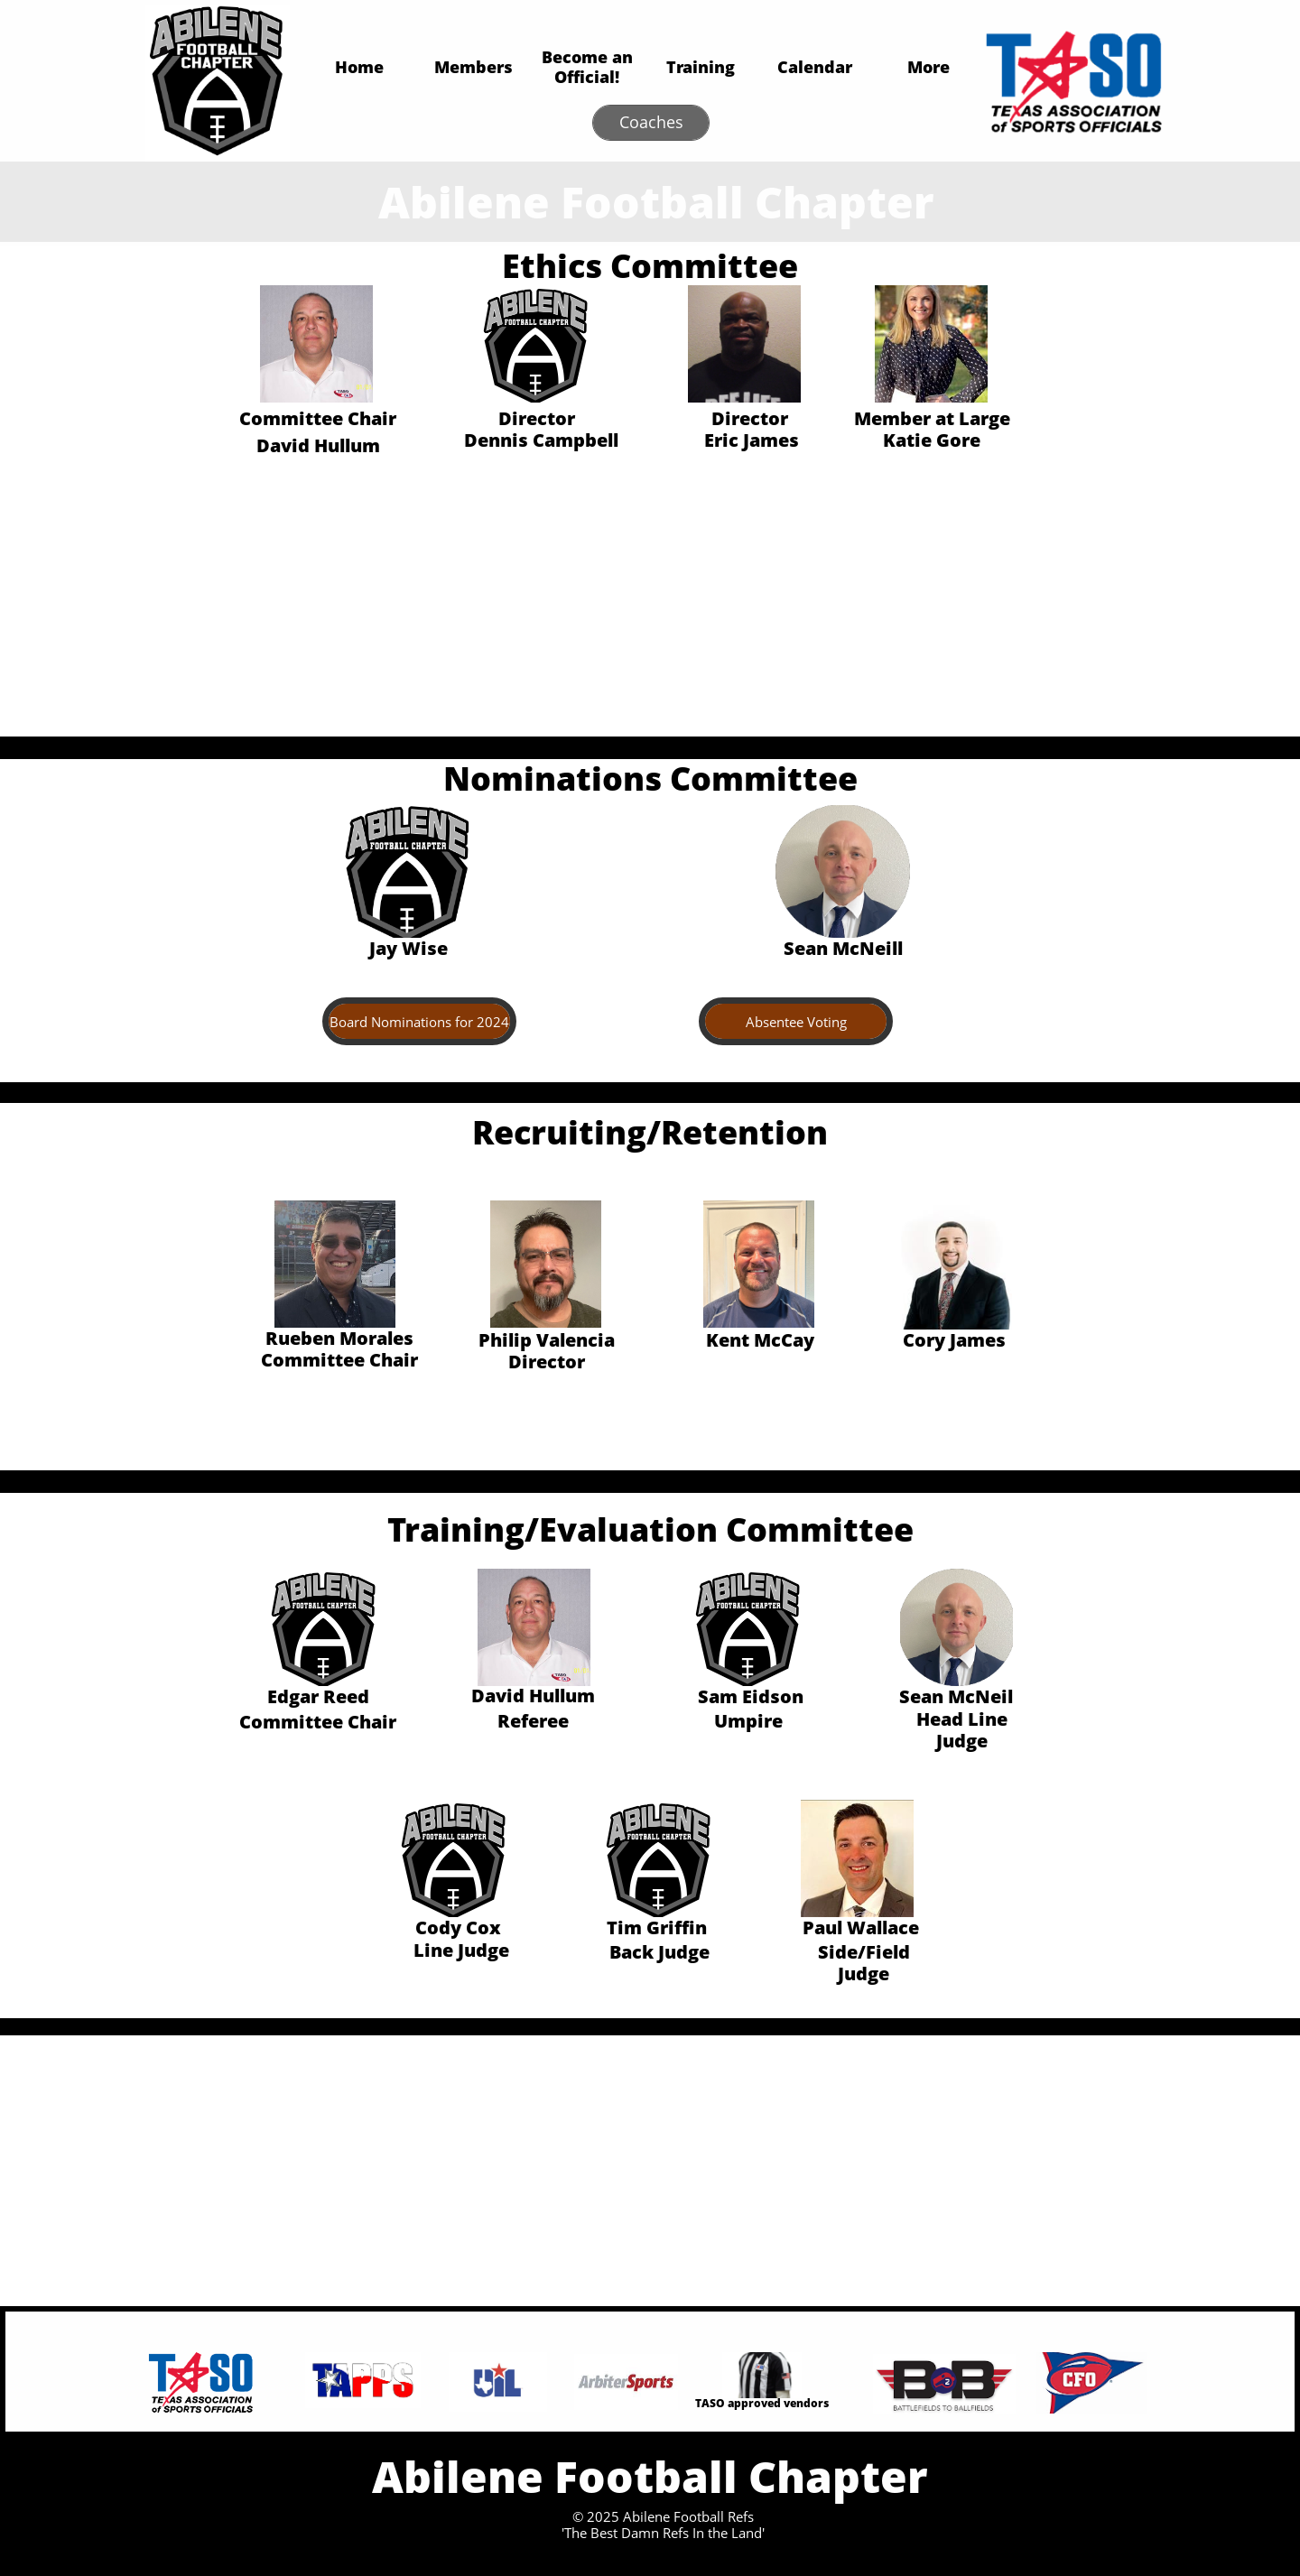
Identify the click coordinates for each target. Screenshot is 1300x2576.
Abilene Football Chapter (656, 201)
